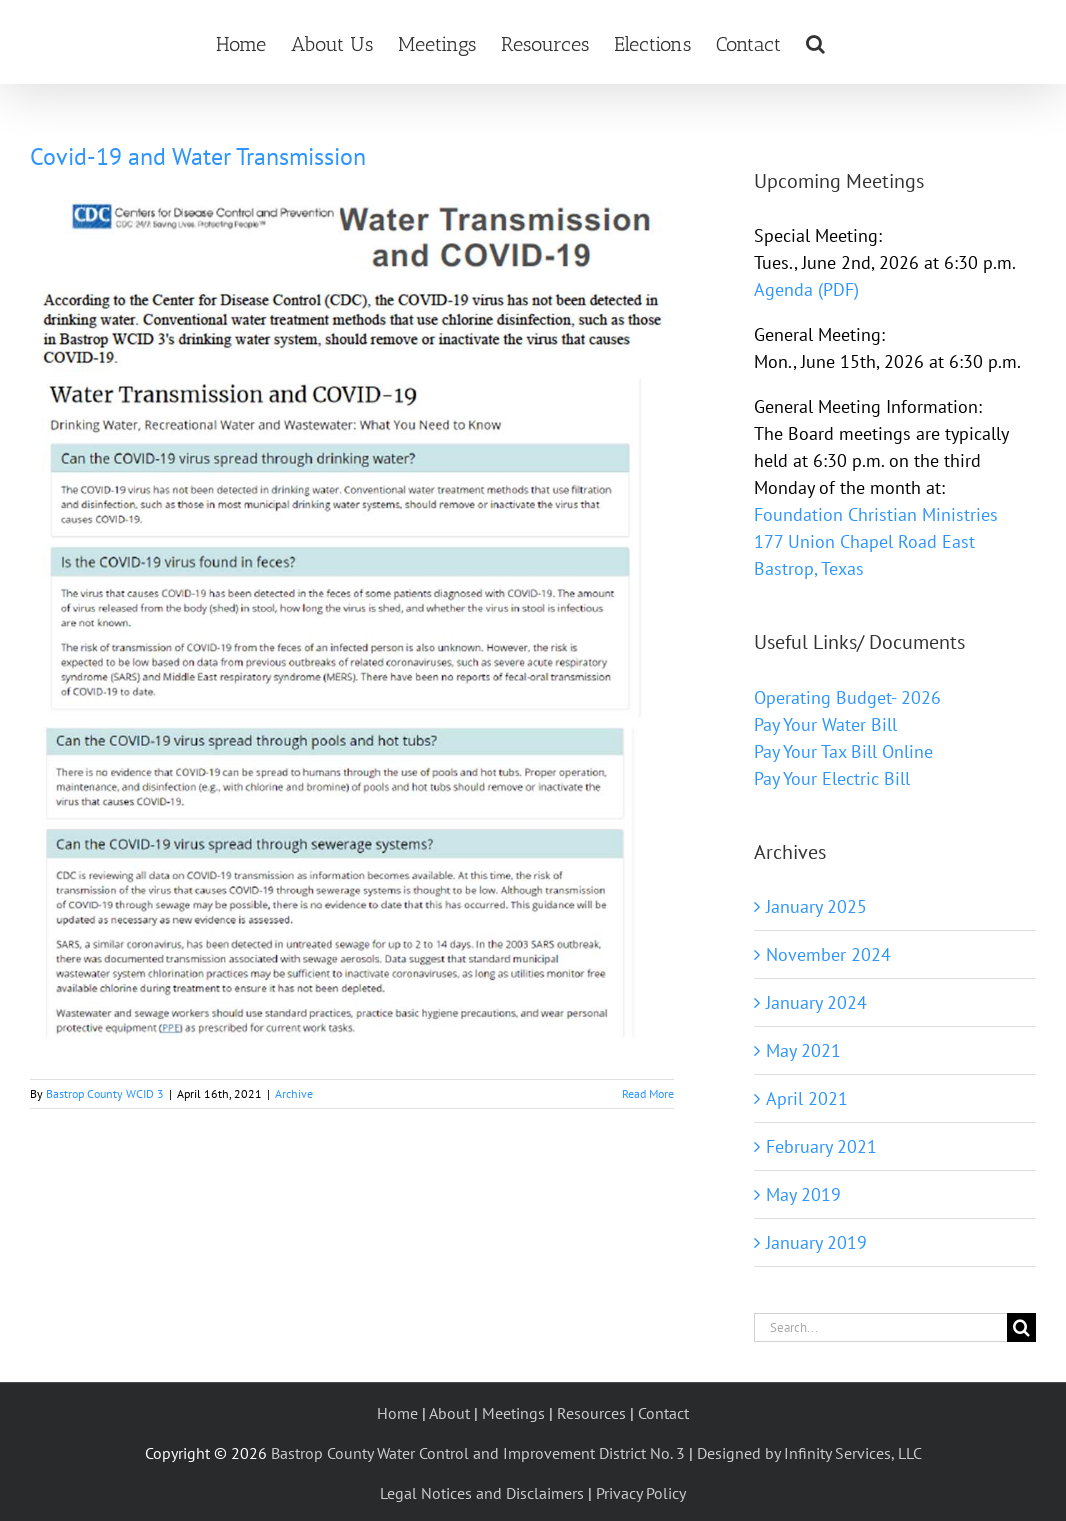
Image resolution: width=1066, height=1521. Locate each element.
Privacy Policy (641, 1493)
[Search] (1021, 1327)
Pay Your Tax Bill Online (843, 751)
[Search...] (880, 1327)
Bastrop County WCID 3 (105, 1093)
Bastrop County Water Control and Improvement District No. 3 (478, 1453)
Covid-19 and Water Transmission (198, 156)
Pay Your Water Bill (825, 724)
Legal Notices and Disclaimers (482, 1493)
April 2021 (807, 1098)
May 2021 (803, 1050)
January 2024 (816, 1002)
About (449, 1413)
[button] (815, 42)
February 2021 (821, 1146)
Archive (294, 1093)
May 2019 (803, 1194)
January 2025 (816, 906)
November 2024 (828, 954)
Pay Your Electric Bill (832, 778)
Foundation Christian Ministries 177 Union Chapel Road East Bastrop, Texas (876, 541)
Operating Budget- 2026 (847, 697)
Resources (591, 1413)
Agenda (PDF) (806, 289)
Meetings (513, 1413)
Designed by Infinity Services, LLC (809, 1453)
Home (397, 1413)
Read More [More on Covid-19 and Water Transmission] (648, 1093)
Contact (663, 1413)
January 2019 (816, 1242)
